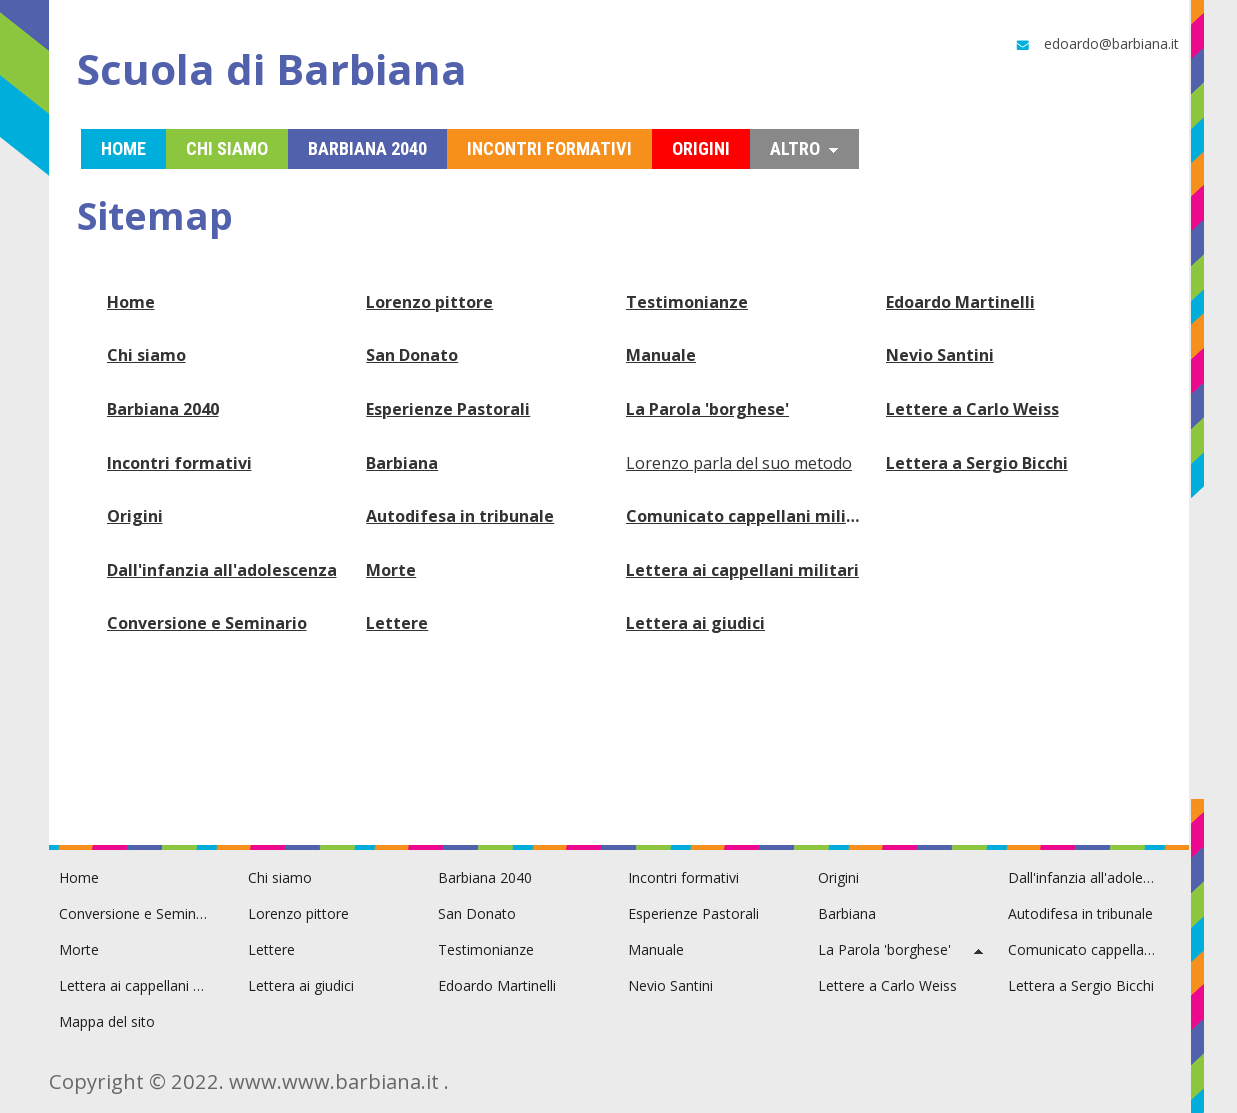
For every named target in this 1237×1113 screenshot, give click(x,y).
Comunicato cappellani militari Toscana (746, 516)
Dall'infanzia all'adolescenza (222, 570)
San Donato (412, 355)
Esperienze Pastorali (448, 409)
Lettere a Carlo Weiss (972, 409)
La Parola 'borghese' (707, 409)
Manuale (661, 355)
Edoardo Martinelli (960, 302)
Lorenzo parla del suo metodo (739, 463)
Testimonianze (687, 302)
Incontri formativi (179, 463)
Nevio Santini (940, 355)
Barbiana (402, 463)
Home (131, 302)
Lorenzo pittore (429, 302)
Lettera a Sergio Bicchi (977, 463)
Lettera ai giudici (695, 623)
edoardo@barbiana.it (1096, 44)
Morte (391, 570)
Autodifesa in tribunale (460, 516)
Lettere (397, 623)
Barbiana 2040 (163, 409)
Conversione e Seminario (207, 623)
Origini (135, 516)
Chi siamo (146, 355)
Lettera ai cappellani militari (742, 570)
